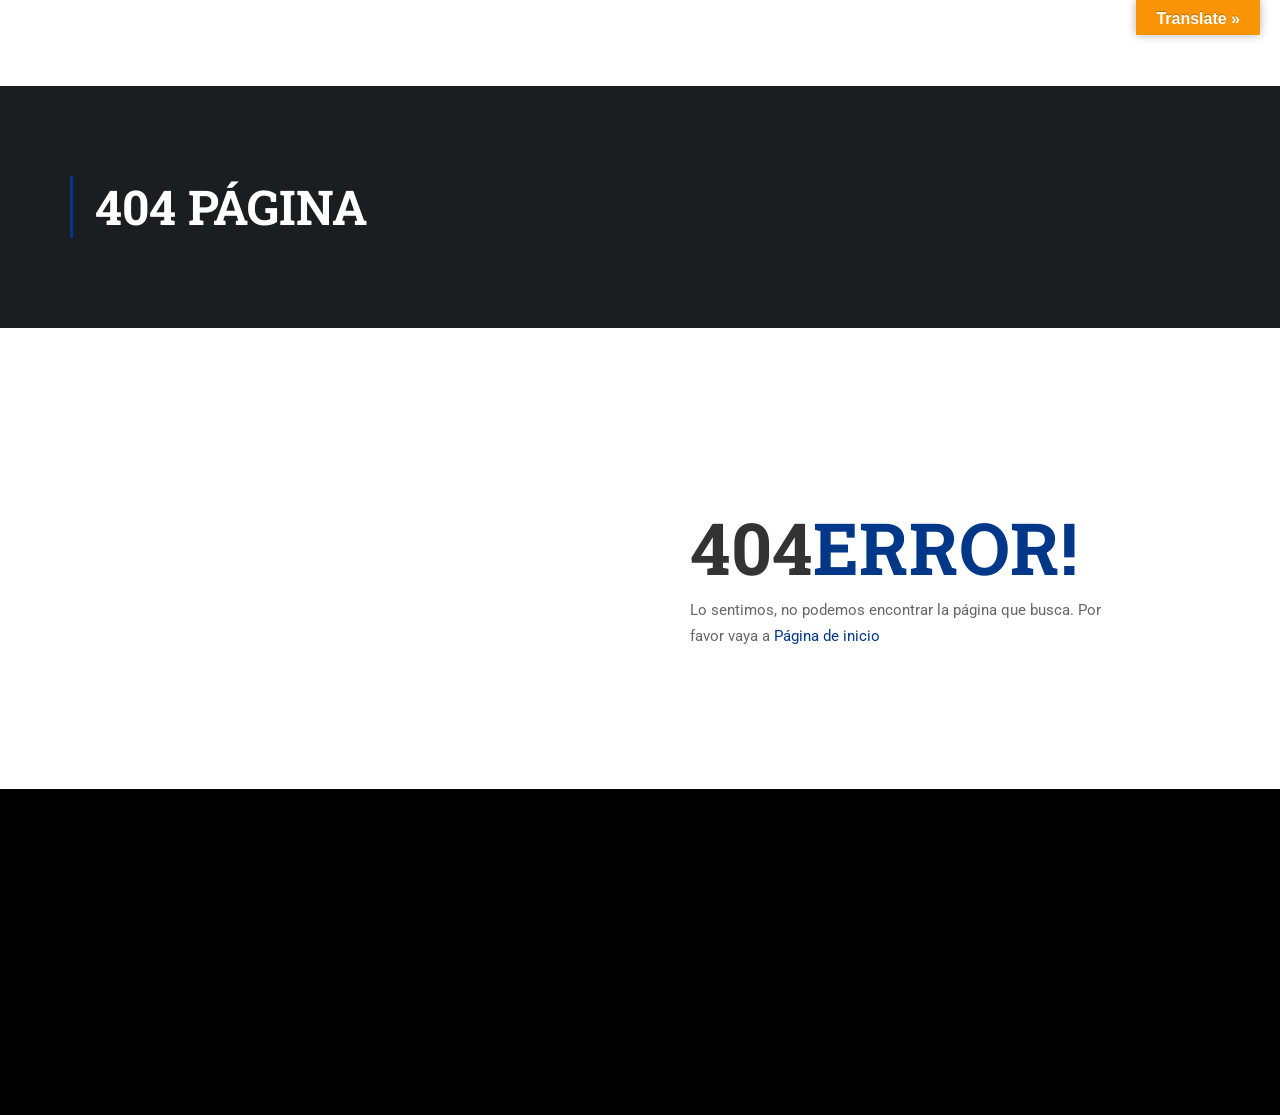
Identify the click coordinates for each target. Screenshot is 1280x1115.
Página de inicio (827, 636)
